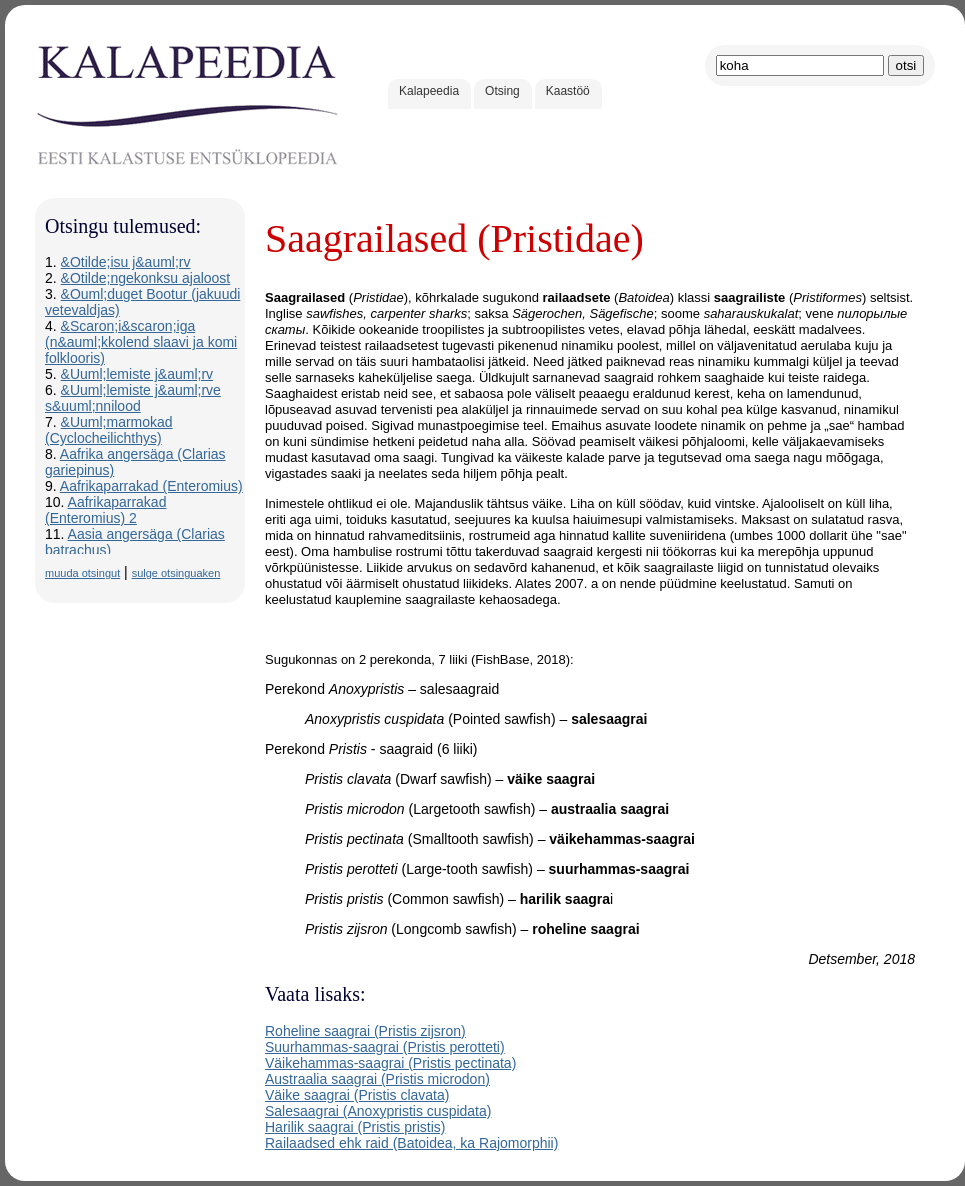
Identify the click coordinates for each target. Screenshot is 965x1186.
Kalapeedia (429, 91)
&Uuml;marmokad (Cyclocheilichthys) (109, 430)
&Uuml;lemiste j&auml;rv (137, 374)
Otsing (502, 91)
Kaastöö (568, 91)
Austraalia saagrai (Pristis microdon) (377, 1079)
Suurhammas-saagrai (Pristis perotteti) (385, 1047)
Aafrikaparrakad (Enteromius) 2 (105, 510)
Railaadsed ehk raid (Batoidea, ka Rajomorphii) (411, 1143)
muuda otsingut (82, 573)
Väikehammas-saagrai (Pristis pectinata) (390, 1063)
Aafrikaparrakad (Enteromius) (151, 486)
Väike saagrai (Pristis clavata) (357, 1095)
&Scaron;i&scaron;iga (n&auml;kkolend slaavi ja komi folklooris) (141, 342)
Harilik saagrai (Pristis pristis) (355, 1127)
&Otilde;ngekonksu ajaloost (146, 278)
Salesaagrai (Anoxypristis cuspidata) (378, 1111)
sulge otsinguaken (176, 573)
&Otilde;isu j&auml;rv (126, 262)
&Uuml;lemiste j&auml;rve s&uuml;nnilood (133, 398)
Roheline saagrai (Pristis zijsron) (365, 1031)
